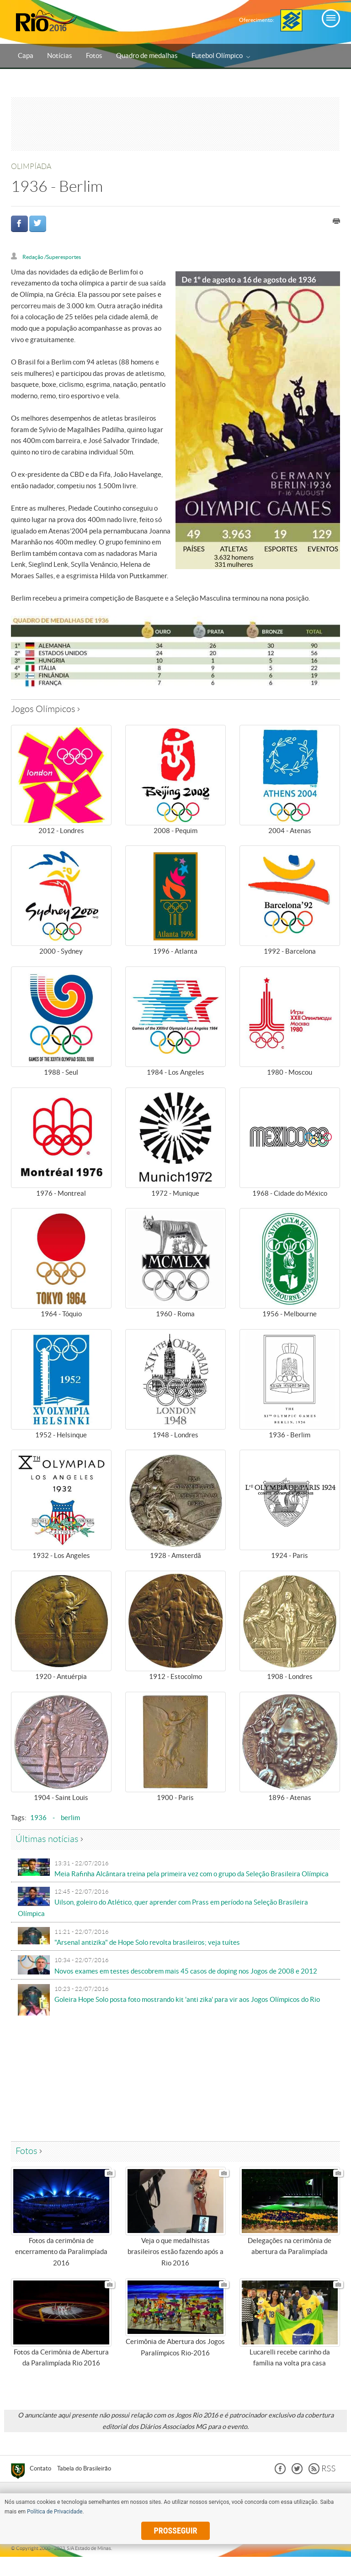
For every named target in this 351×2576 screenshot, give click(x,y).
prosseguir (175, 2530)
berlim (70, 1817)
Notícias (59, 55)
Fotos (94, 55)
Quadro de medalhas (147, 55)
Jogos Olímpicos (45, 709)
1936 (38, 1817)
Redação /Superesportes (51, 257)
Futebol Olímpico (220, 55)
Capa (25, 55)
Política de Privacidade (54, 2511)
